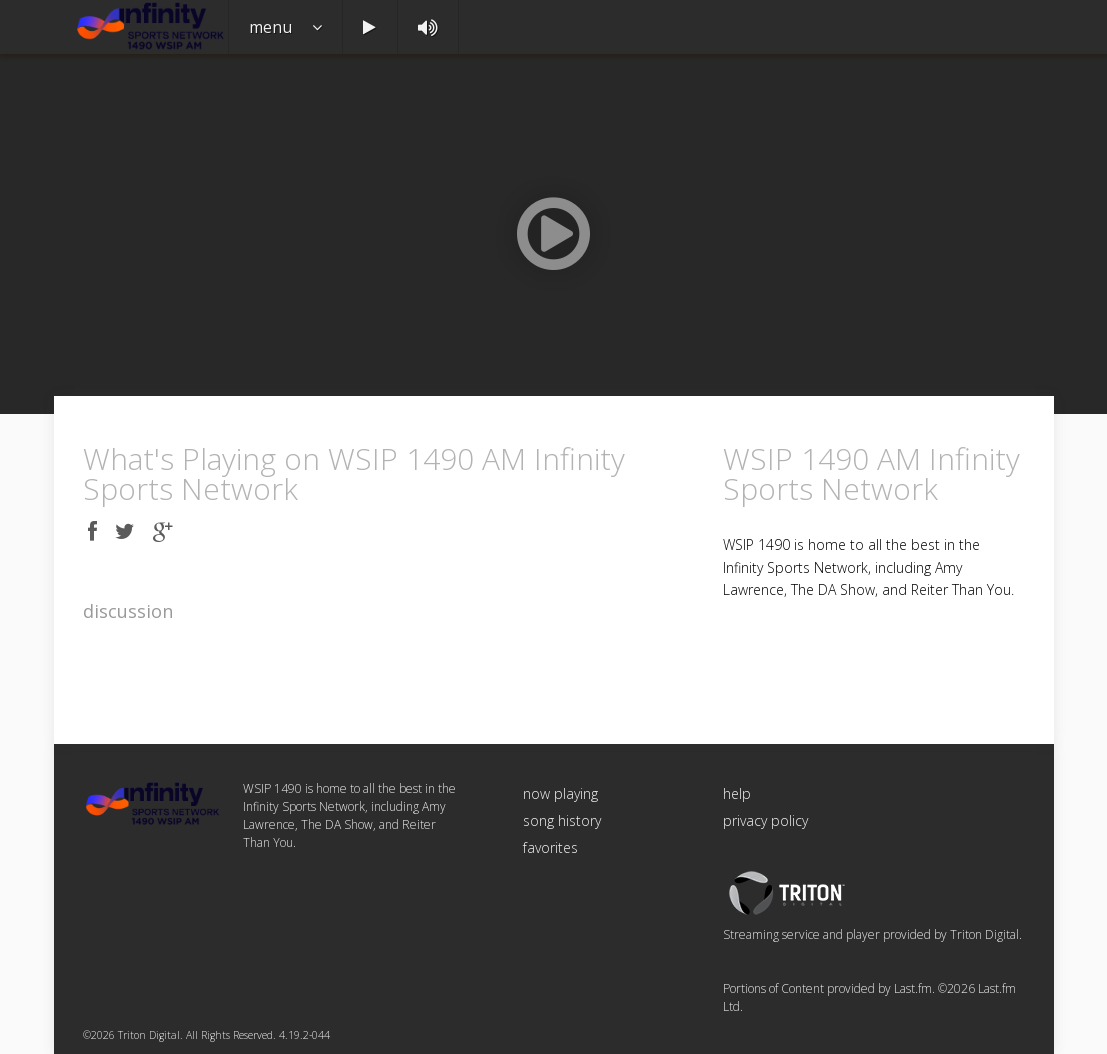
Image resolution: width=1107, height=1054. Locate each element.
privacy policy (765, 820)
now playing (560, 793)
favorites (550, 847)
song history (562, 820)
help (737, 793)
